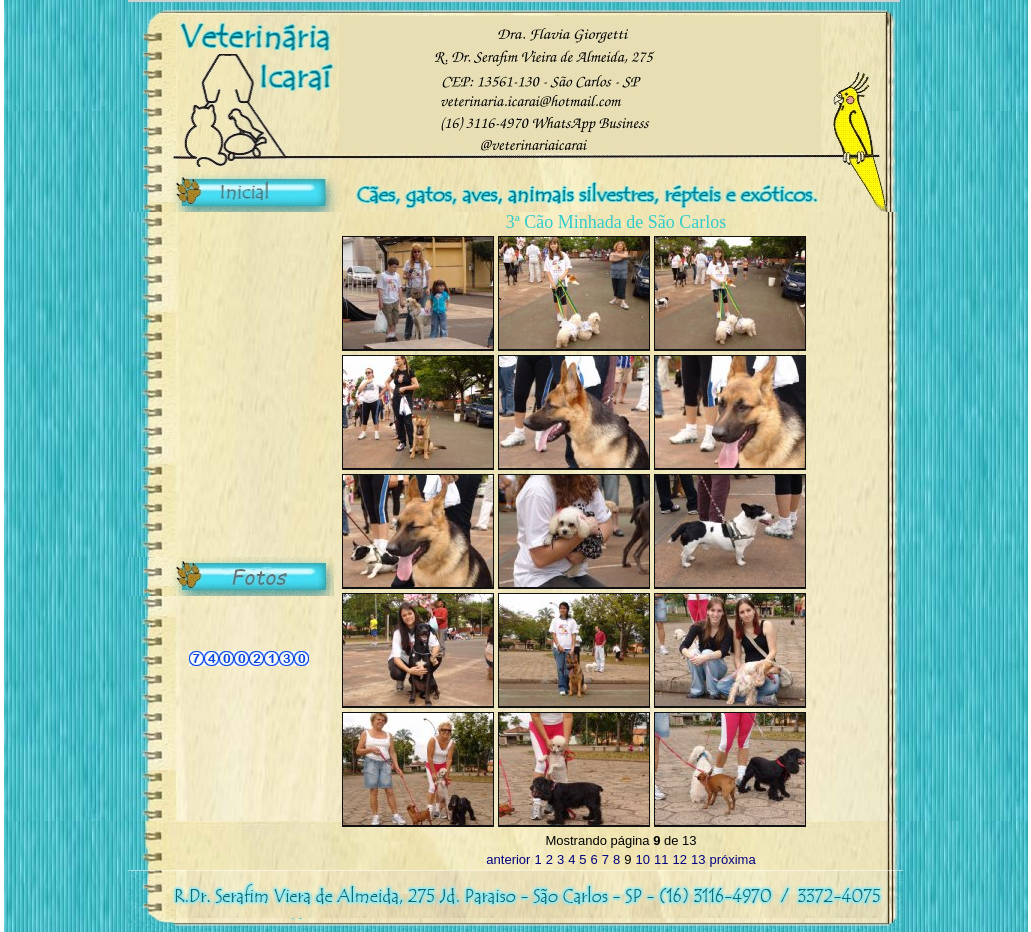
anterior (508, 859)
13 (698, 859)
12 (679, 859)
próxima (732, 859)
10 (643, 859)
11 (661, 859)
